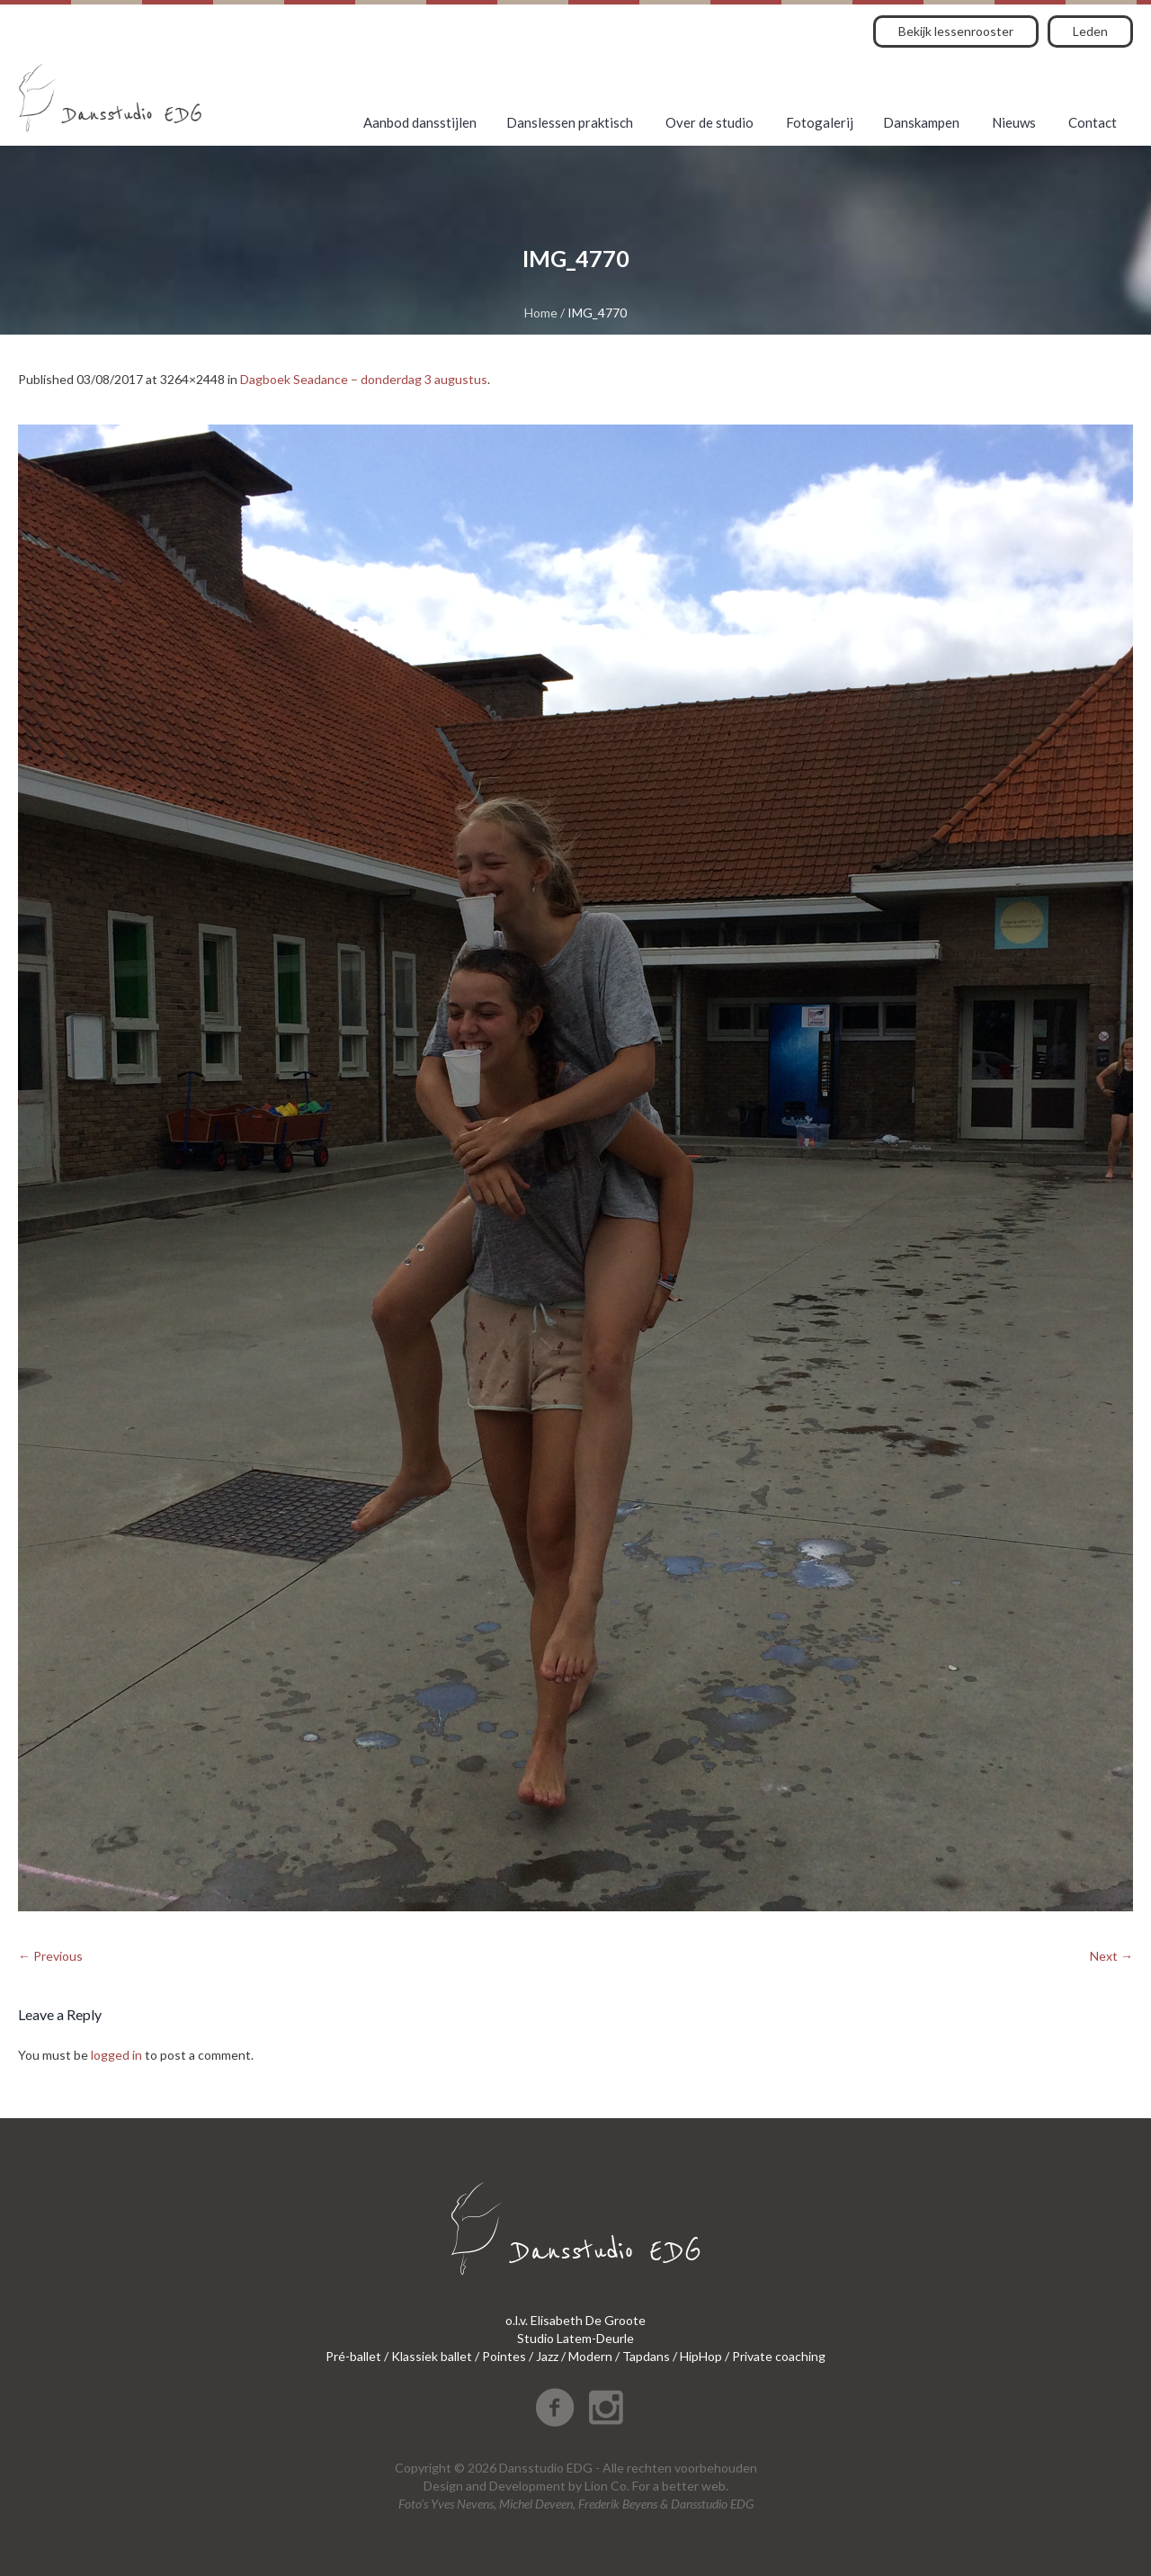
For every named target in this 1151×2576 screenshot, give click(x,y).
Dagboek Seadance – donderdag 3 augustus (363, 379)
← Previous (50, 1955)
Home (541, 312)
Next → (1111, 1955)
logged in (116, 2054)
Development (527, 2485)
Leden (1090, 31)
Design (443, 2485)
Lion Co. (606, 2485)
